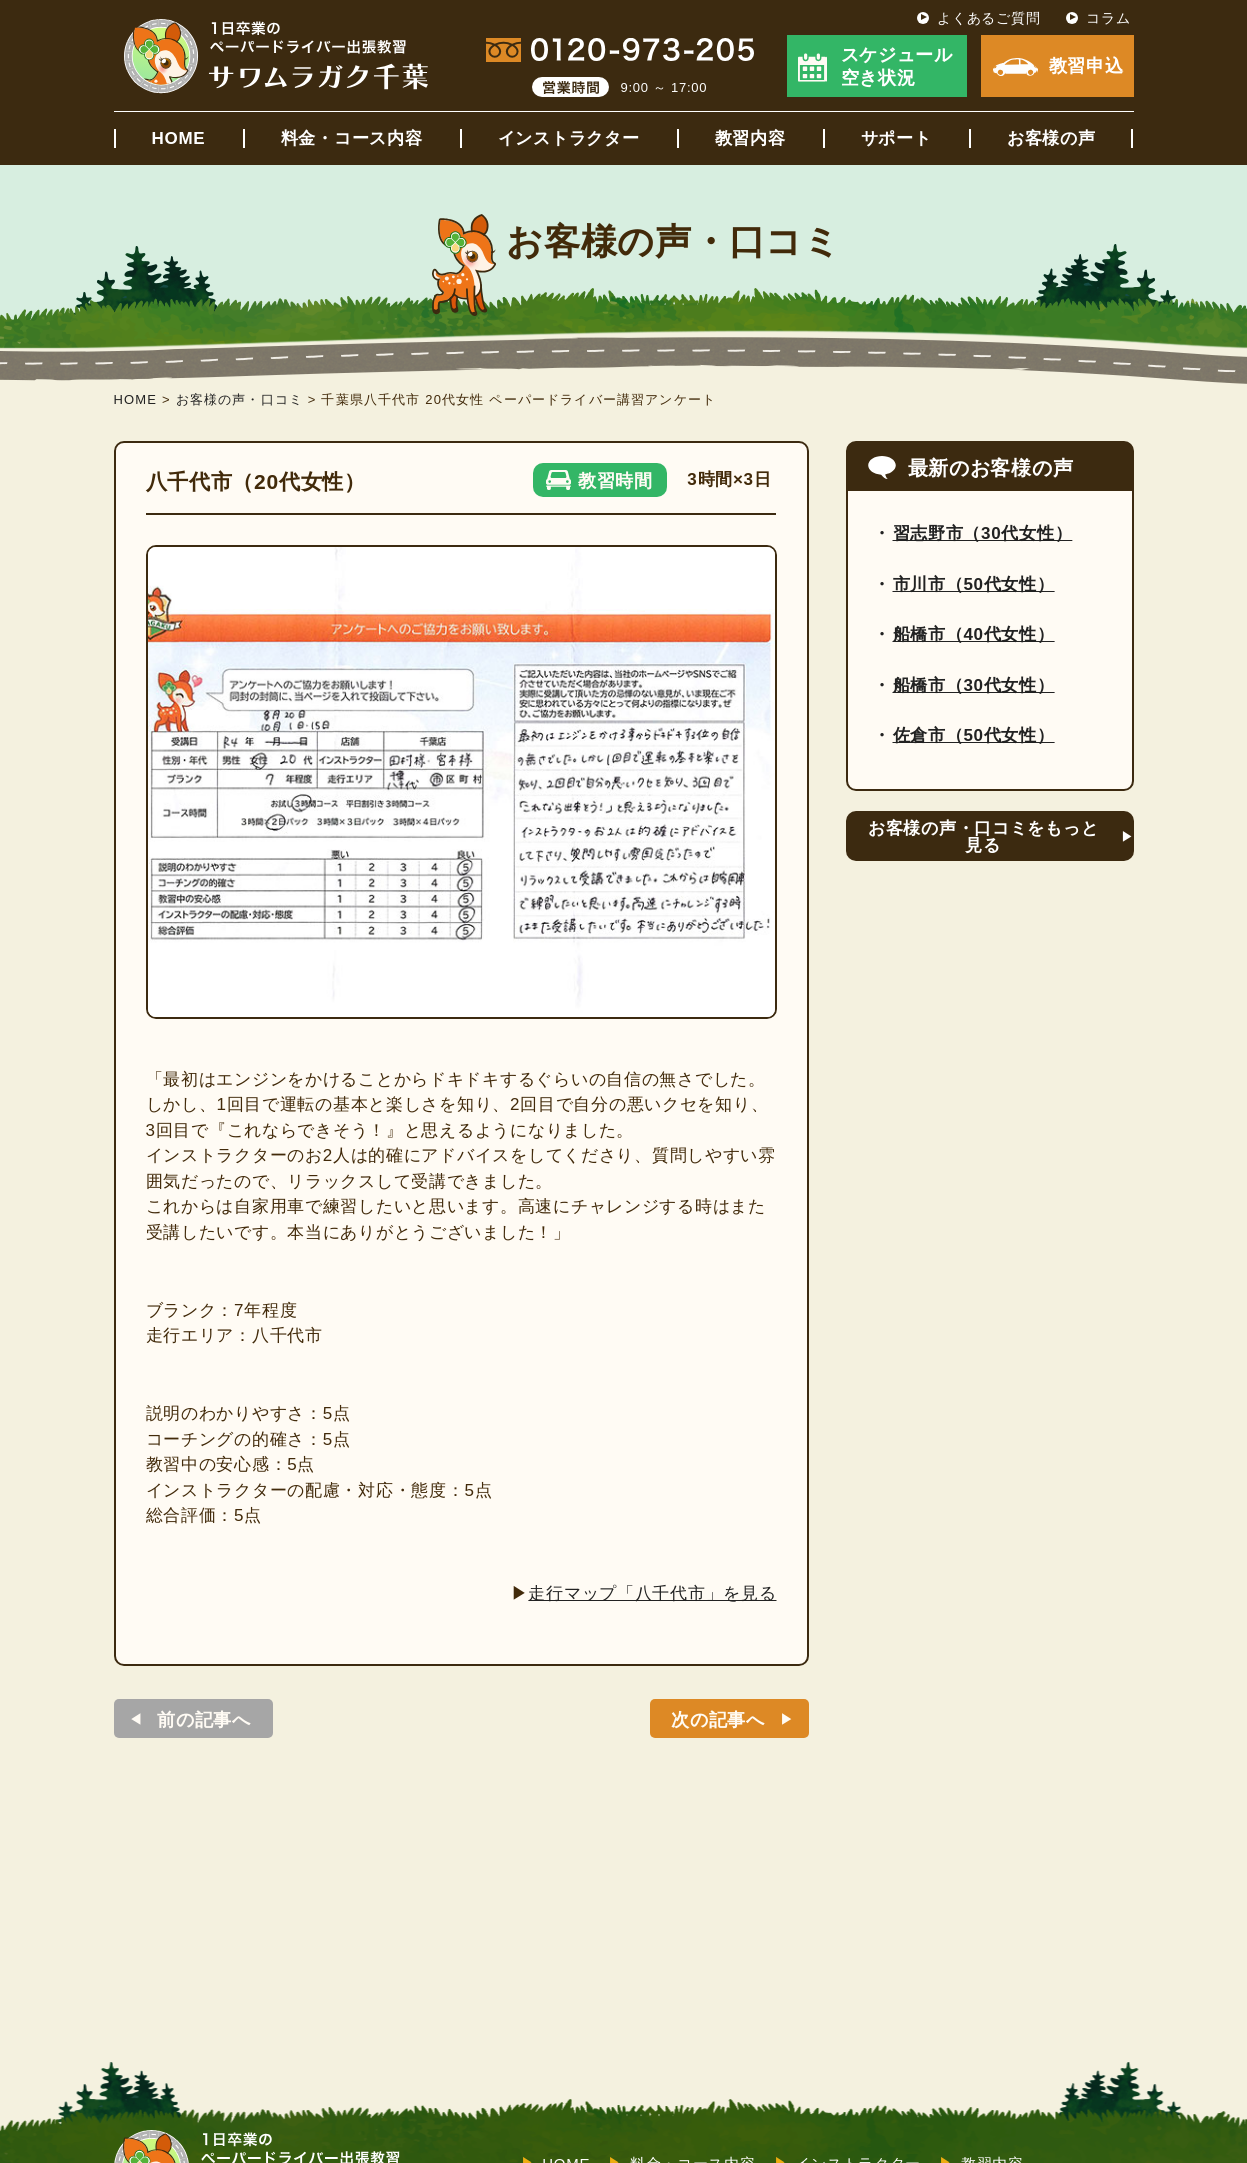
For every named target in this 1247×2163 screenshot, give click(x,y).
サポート (896, 138)
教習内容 (750, 138)
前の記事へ (204, 1720)
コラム (1108, 18)
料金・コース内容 (352, 138)
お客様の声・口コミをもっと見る (983, 837)
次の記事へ (718, 1720)
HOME (179, 138)
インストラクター (569, 138)
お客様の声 (1051, 138)
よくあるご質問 (988, 18)
